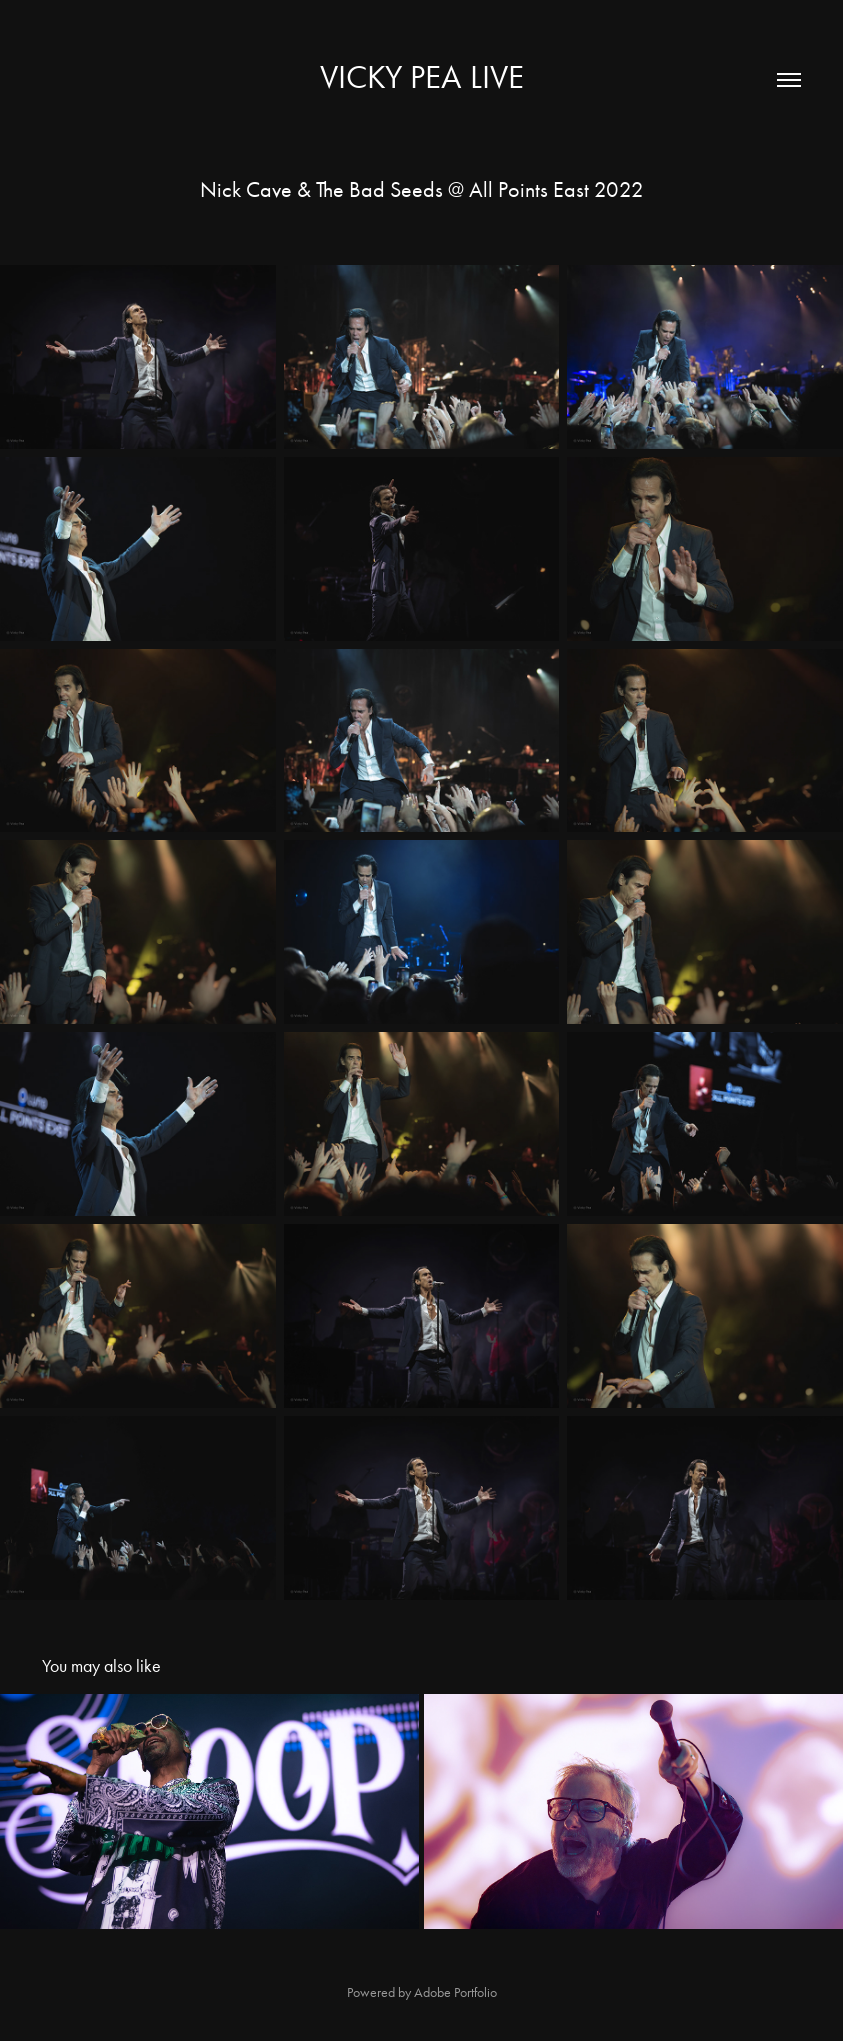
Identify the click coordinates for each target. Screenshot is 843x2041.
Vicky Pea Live (422, 76)
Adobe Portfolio (455, 1992)
